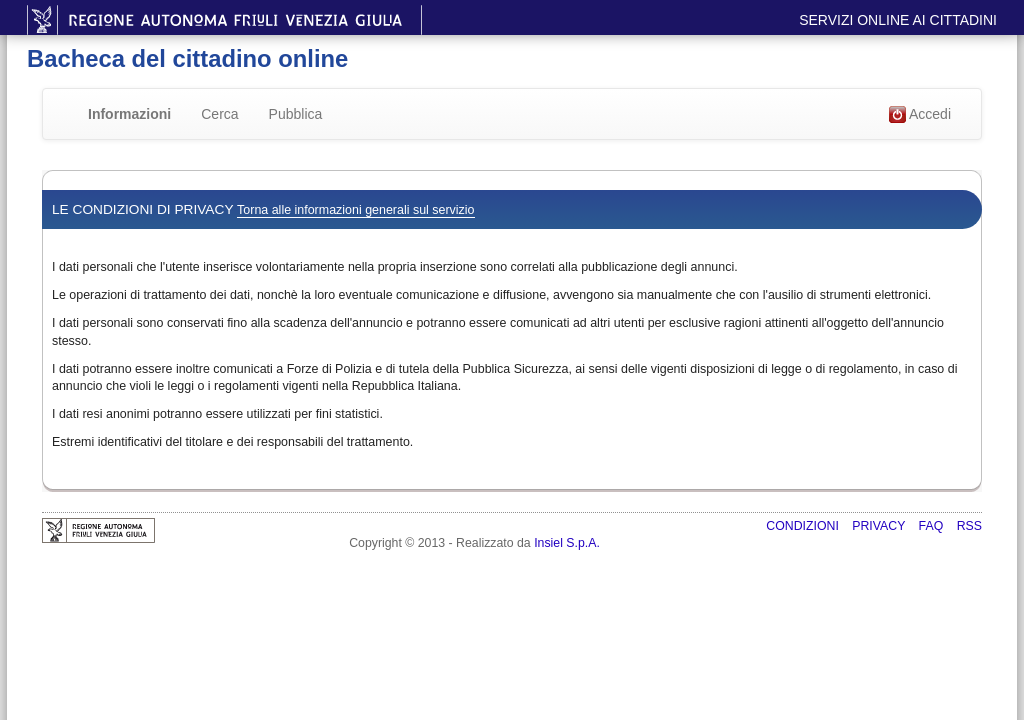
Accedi (920, 115)
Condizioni (804, 526)
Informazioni (129, 114)
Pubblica (296, 114)
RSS (969, 526)
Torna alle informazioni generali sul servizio (355, 210)
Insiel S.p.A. (567, 543)
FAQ (933, 526)
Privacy (880, 526)
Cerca (219, 114)
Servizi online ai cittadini (898, 20)
